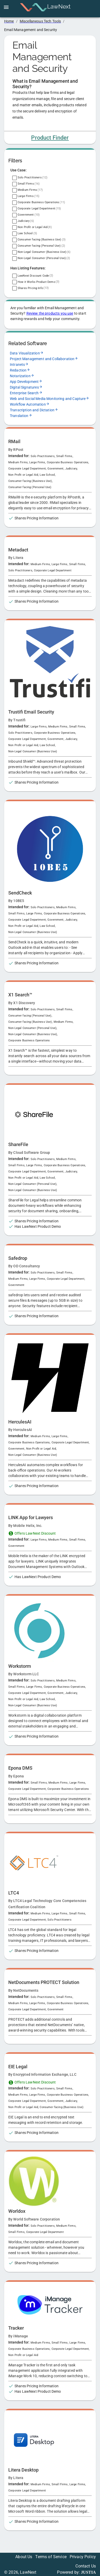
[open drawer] (6, 7)
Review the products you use (49, 313)
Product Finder (50, 137)
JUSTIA (88, 2572)
